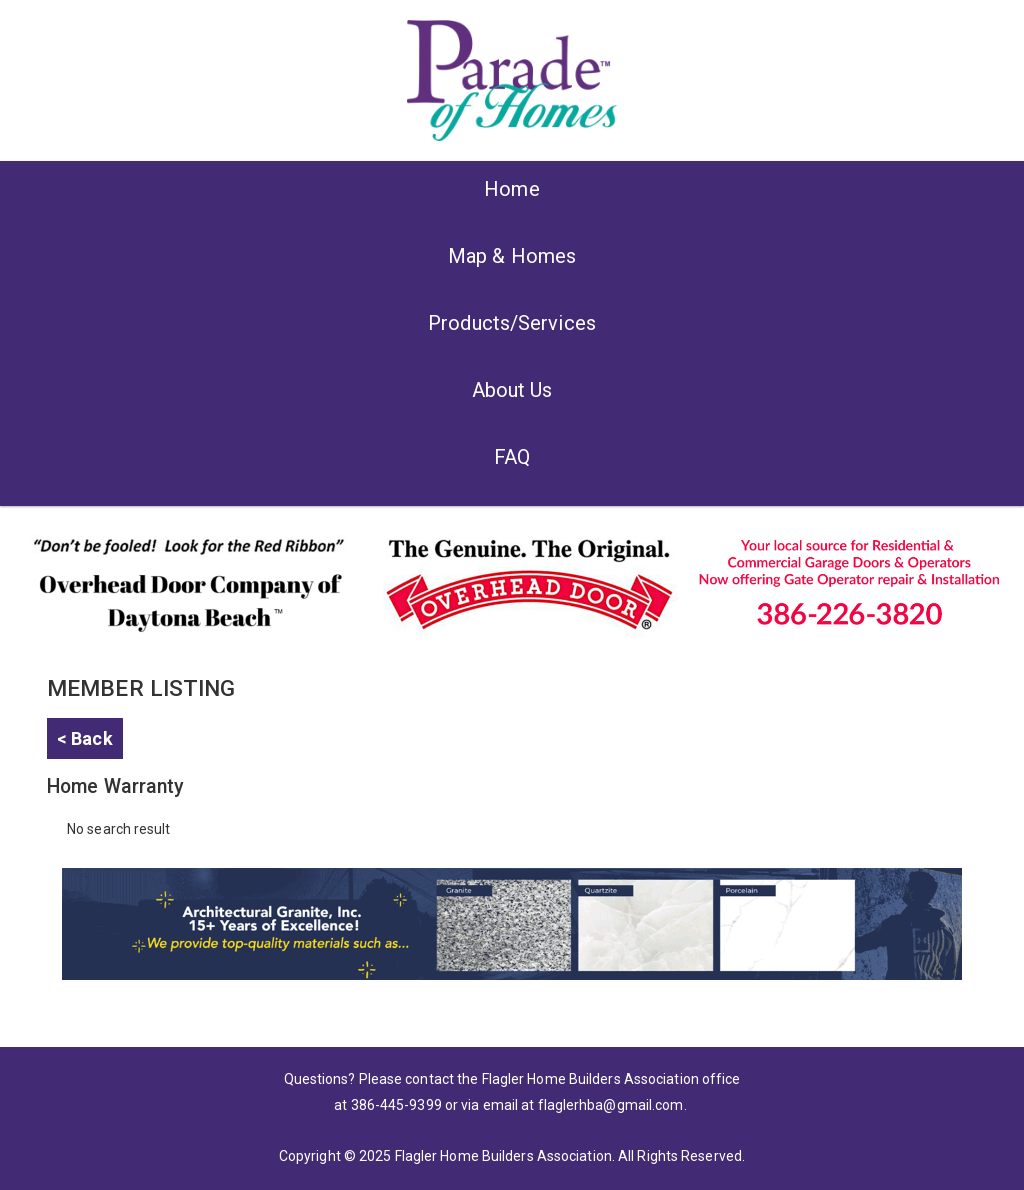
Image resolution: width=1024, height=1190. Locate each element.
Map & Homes (512, 256)
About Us (512, 390)
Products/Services (512, 323)
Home (511, 189)
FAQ (512, 457)
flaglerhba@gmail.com (611, 1105)
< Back (85, 738)
